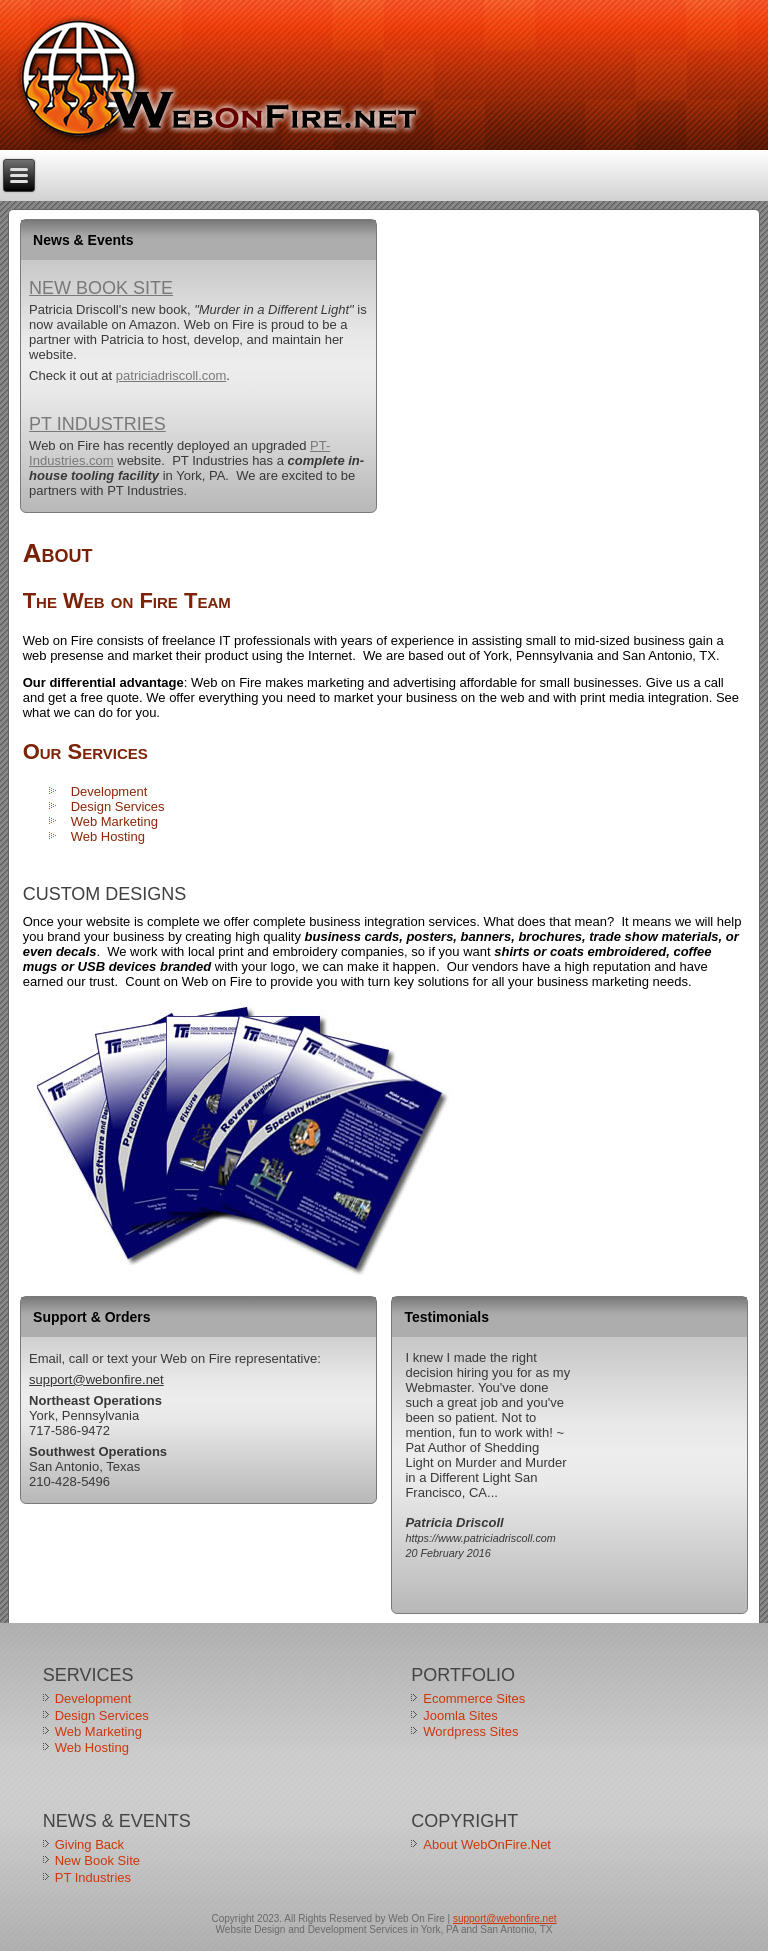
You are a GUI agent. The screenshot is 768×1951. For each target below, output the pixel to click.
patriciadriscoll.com (171, 375)
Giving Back (89, 1844)
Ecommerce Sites (474, 1698)
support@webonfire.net (96, 1379)
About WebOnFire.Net (487, 1844)
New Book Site (101, 288)
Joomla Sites (460, 1715)
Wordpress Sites (470, 1731)
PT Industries (97, 424)
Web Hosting (108, 836)
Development (109, 791)
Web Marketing (114, 821)
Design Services (118, 806)
